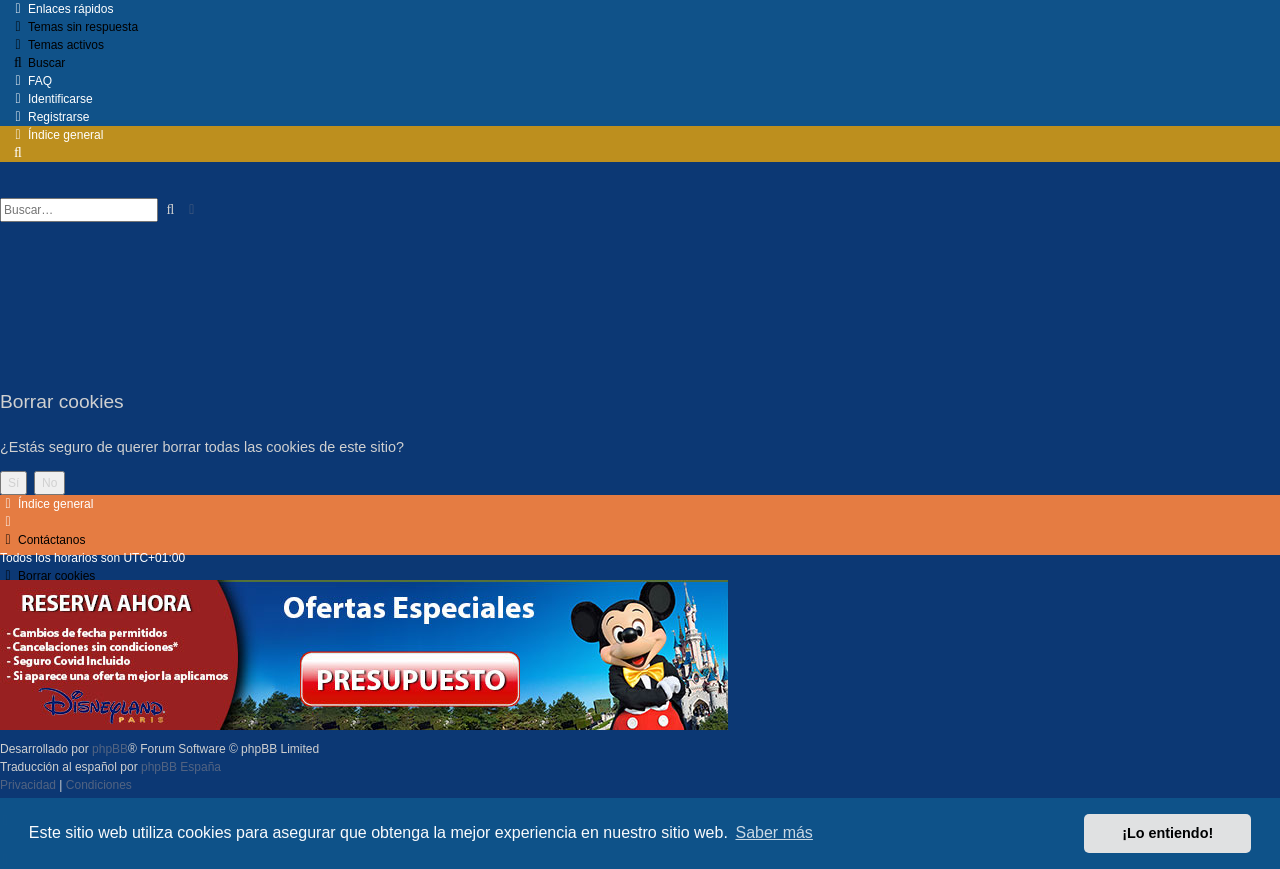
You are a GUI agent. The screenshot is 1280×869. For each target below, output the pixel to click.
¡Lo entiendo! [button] (1167, 833)
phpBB (110, 749)
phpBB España (181, 767)
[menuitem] (74, 27)
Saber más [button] (774, 832)
